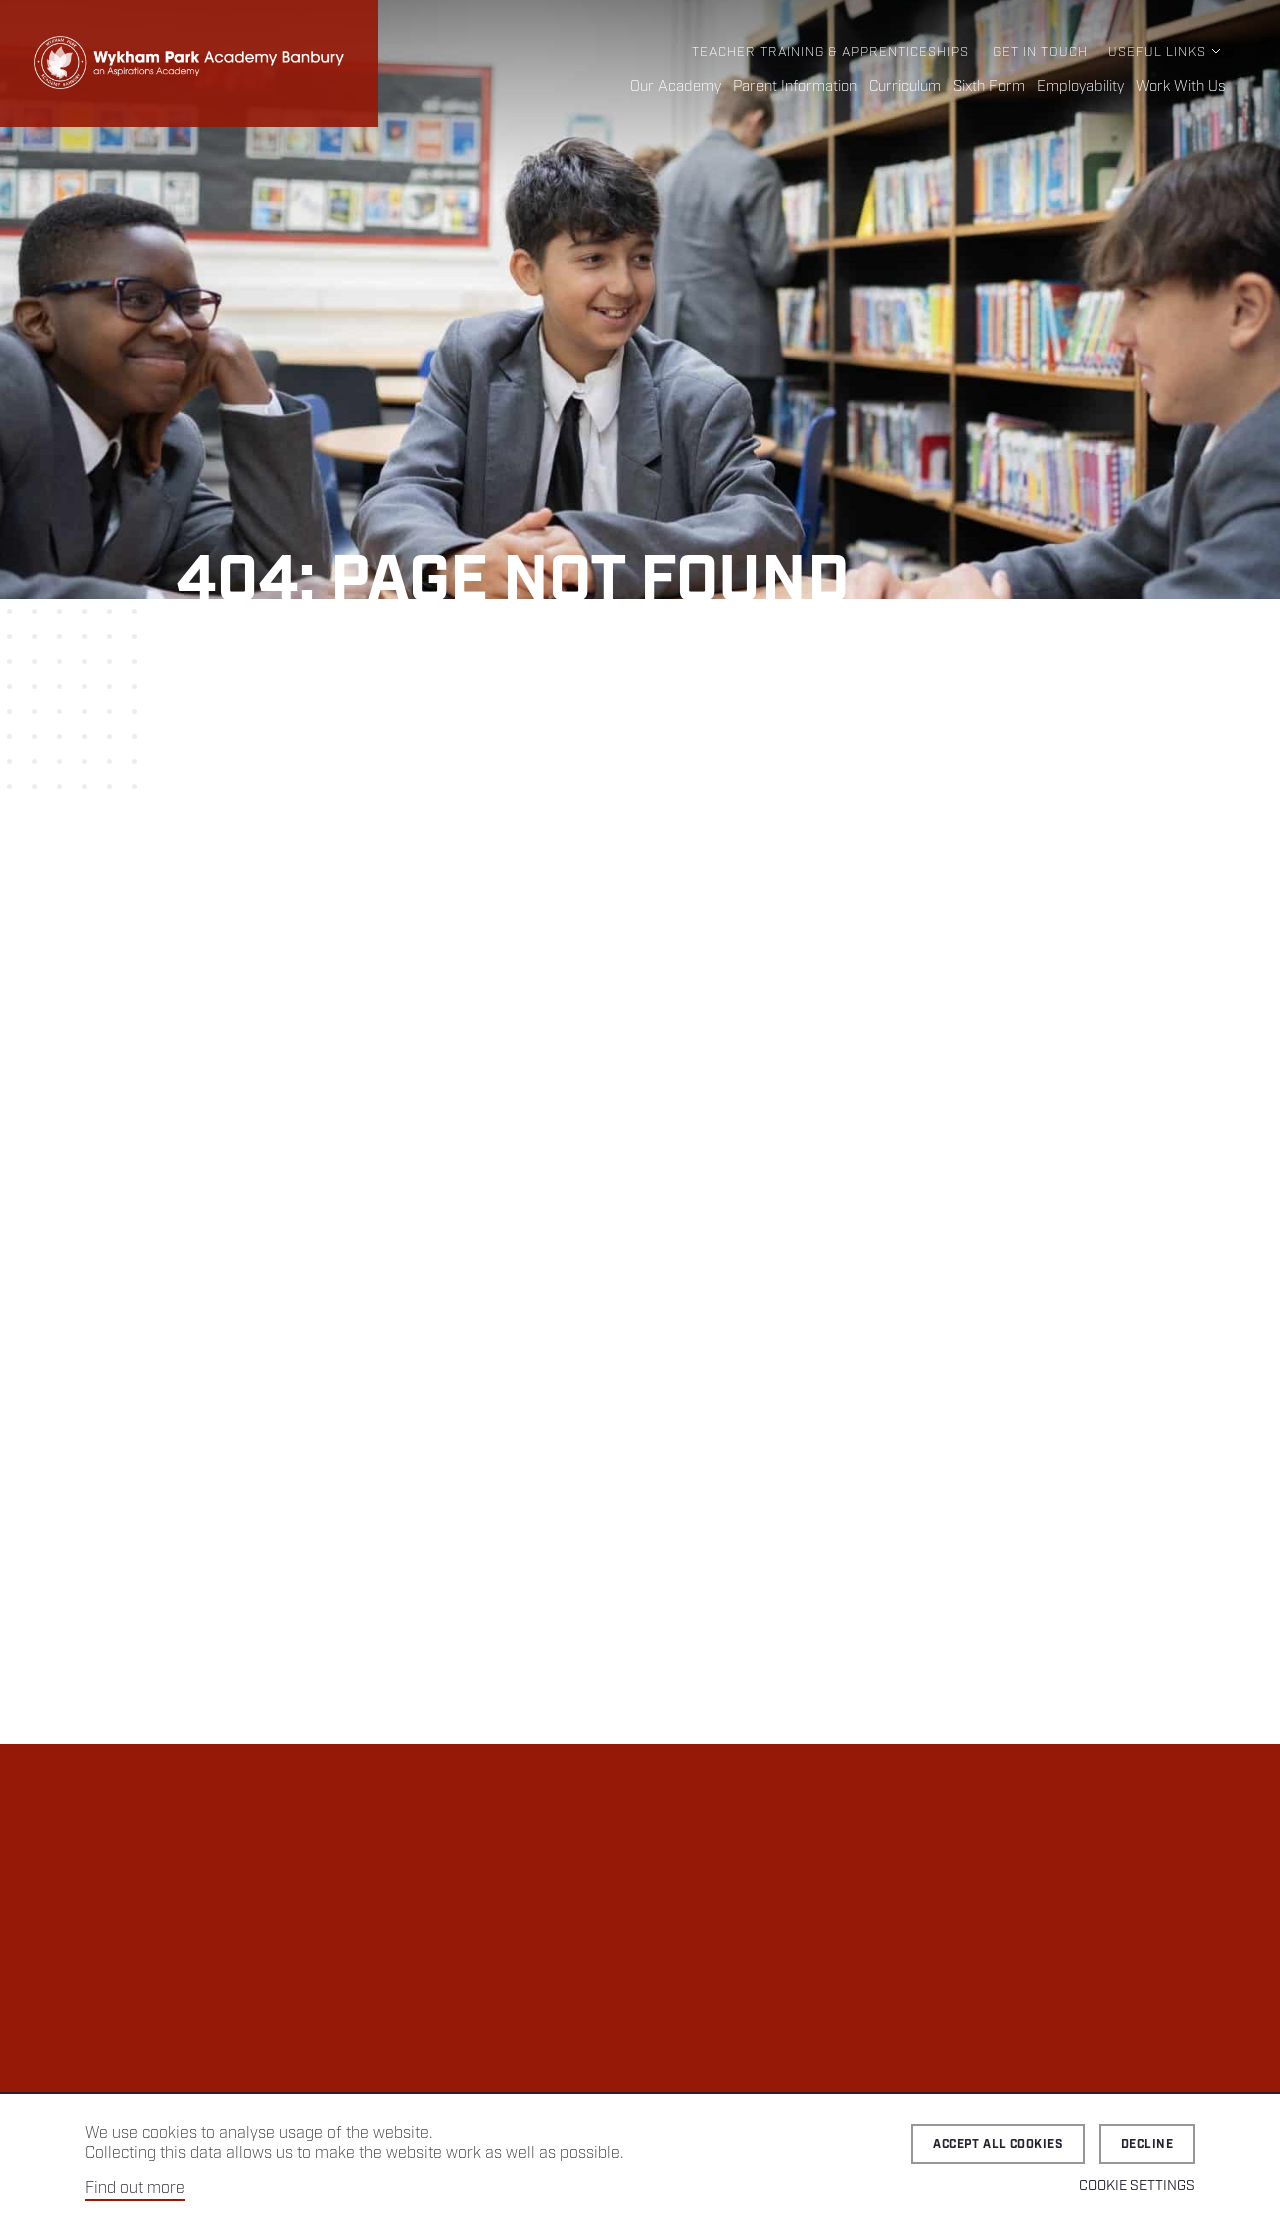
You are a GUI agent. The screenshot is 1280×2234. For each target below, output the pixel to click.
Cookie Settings (1137, 2186)
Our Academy (675, 87)
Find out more (135, 2188)
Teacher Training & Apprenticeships (830, 52)
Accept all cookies (998, 2144)
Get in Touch (1040, 52)
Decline (1147, 2144)
